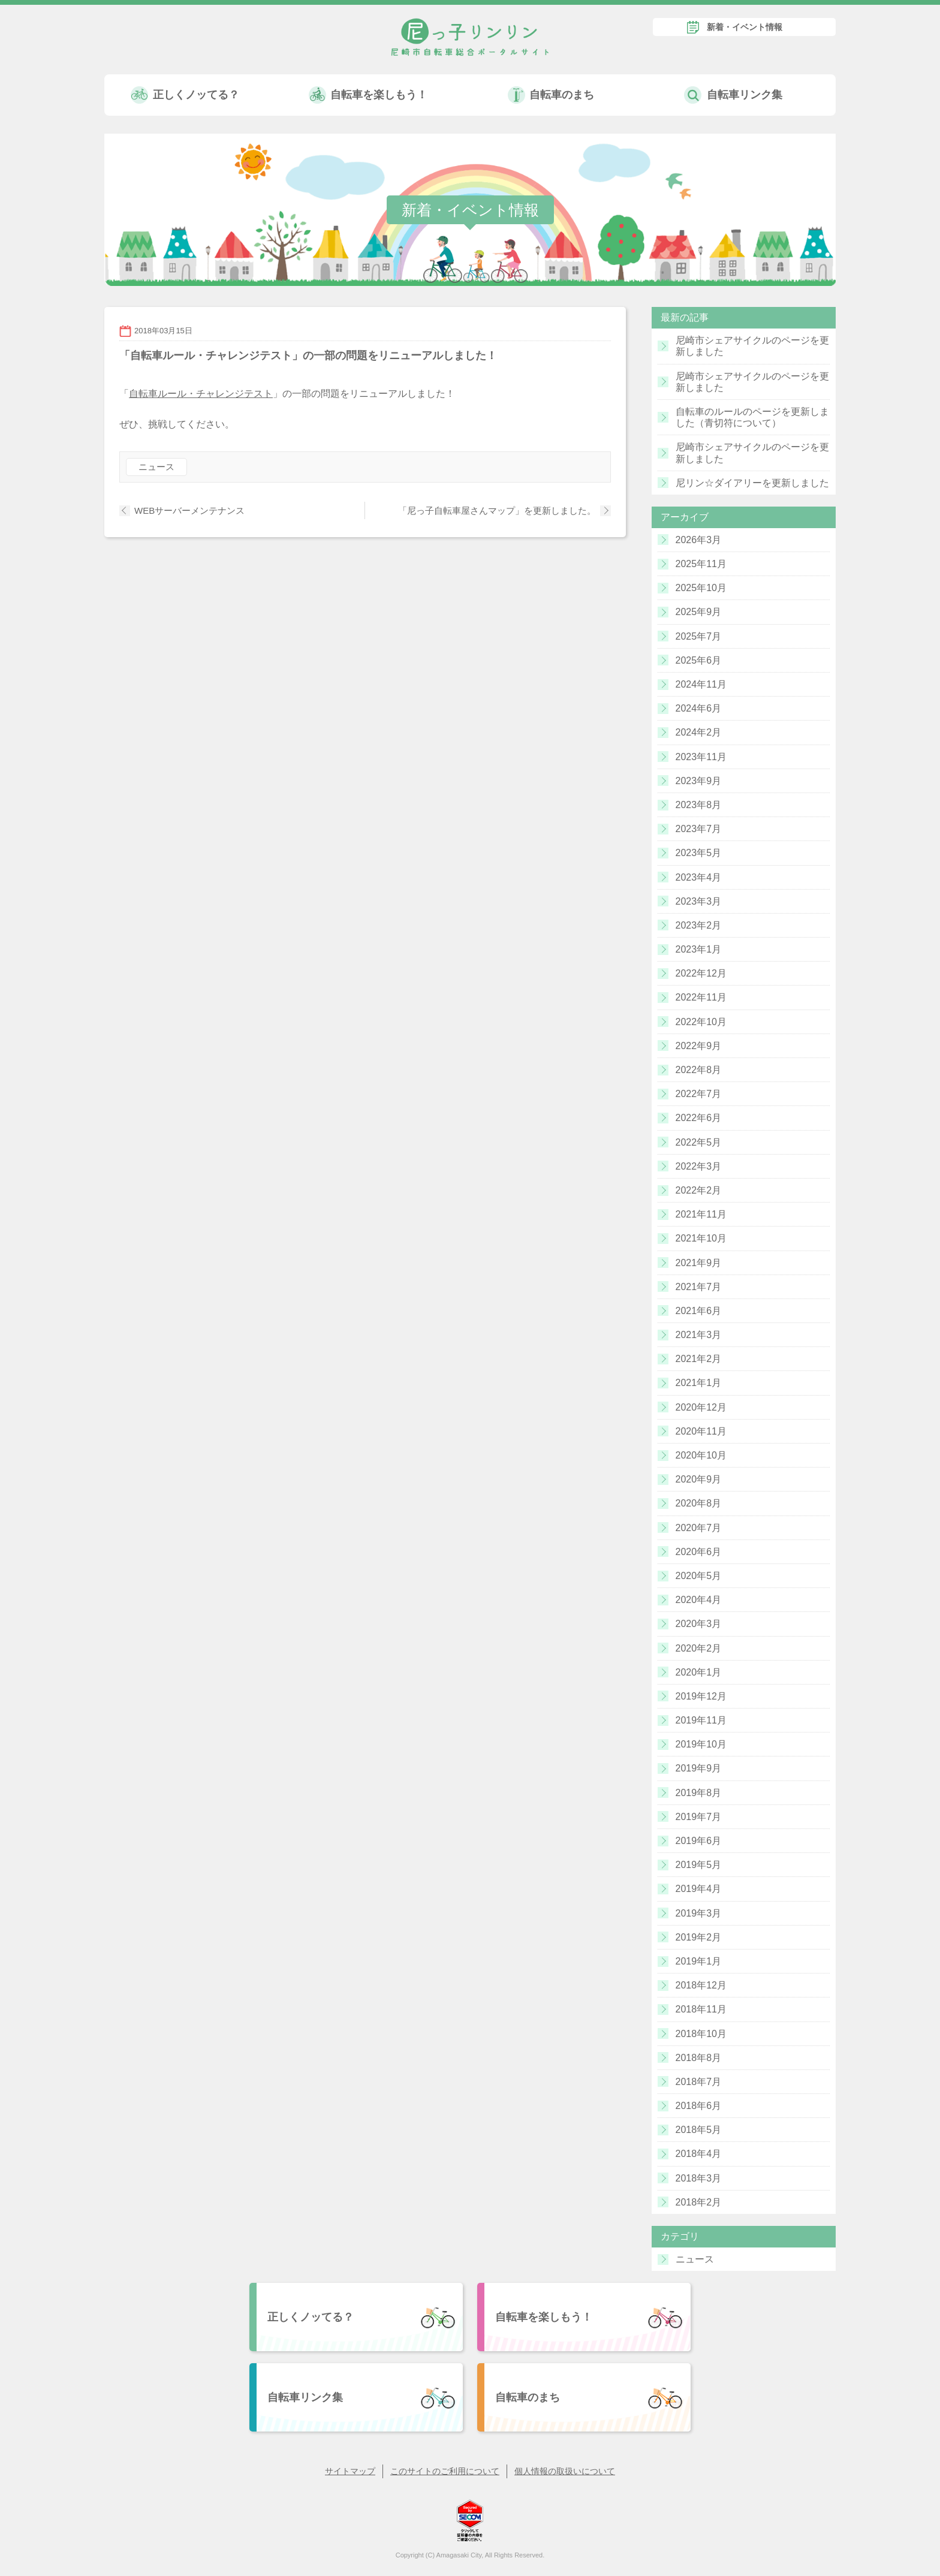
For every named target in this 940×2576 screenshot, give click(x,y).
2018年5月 (699, 2130)
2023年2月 (699, 925)
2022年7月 (699, 1094)
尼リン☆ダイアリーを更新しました (752, 483)
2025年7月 (699, 636)
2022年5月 (699, 1142)
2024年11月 (701, 684)
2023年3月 (699, 901)
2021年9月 (699, 1263)
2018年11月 (701, 2009)
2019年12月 (701, 1696)
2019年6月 (699, 1841)
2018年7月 (699, 2082)
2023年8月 (699, 805)
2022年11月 (701, 997)
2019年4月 (699, 1889)
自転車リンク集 (744, 95)
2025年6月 (699, 660)
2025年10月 (701, 588)
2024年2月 (699, 732)
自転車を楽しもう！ (378, 95)
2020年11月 (701, 1431)
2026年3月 (699, 540)
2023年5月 (699, 853)
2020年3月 (699, 1624)
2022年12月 (701, 973)
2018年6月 (699, 2106)
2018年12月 (701, 1985)
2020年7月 (699, 1528)
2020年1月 (699, 1672)
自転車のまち (561, 95)
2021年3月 (699, 1335)
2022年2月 (699, 1190)
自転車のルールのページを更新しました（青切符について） (752, 417)
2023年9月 (699, 781)
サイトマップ (350, 2471)
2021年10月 (701, 1238)
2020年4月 (699, 1600)
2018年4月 (699, 2154)
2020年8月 (699, 1503)
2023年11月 (701, 757)
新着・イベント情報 (744, 27)
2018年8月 (699, 2058)
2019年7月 (699, 1817)
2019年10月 (701, 1744)
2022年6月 (699, 1118)
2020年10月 (701, 1455)
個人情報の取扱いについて (564, 2471)
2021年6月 (699, 1311)
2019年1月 (699, 1961)
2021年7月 (699, 1287)
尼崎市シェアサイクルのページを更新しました (752, 346)
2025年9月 (699, 612)
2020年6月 (699, 1552)
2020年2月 (699, 1648)
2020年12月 (701, 1407)
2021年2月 (699, 1359)
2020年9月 (699, 1479)
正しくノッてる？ (196, 95)
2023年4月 (699, 877)
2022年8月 (699, 1070)
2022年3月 (699, 1166)
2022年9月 (699, 1046)
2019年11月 (701, 1720)
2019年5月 (699, 1865)
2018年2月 (699, 2202)
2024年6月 (699, 708)
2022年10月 (701, 1022)
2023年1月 (699, 949)
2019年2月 (699, 1937)
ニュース (156, 467)
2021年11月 (701, 1214)
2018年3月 (699, 2178)
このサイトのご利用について (444, 2471)
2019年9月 (699, 1768)
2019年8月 (699, 1793)
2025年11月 (701, 564)
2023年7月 (699, 829)
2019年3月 (699, 1913)
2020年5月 (699, 1576)
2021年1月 (699, 1383)
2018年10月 (701, 2034)
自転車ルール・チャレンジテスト (201, 393)
